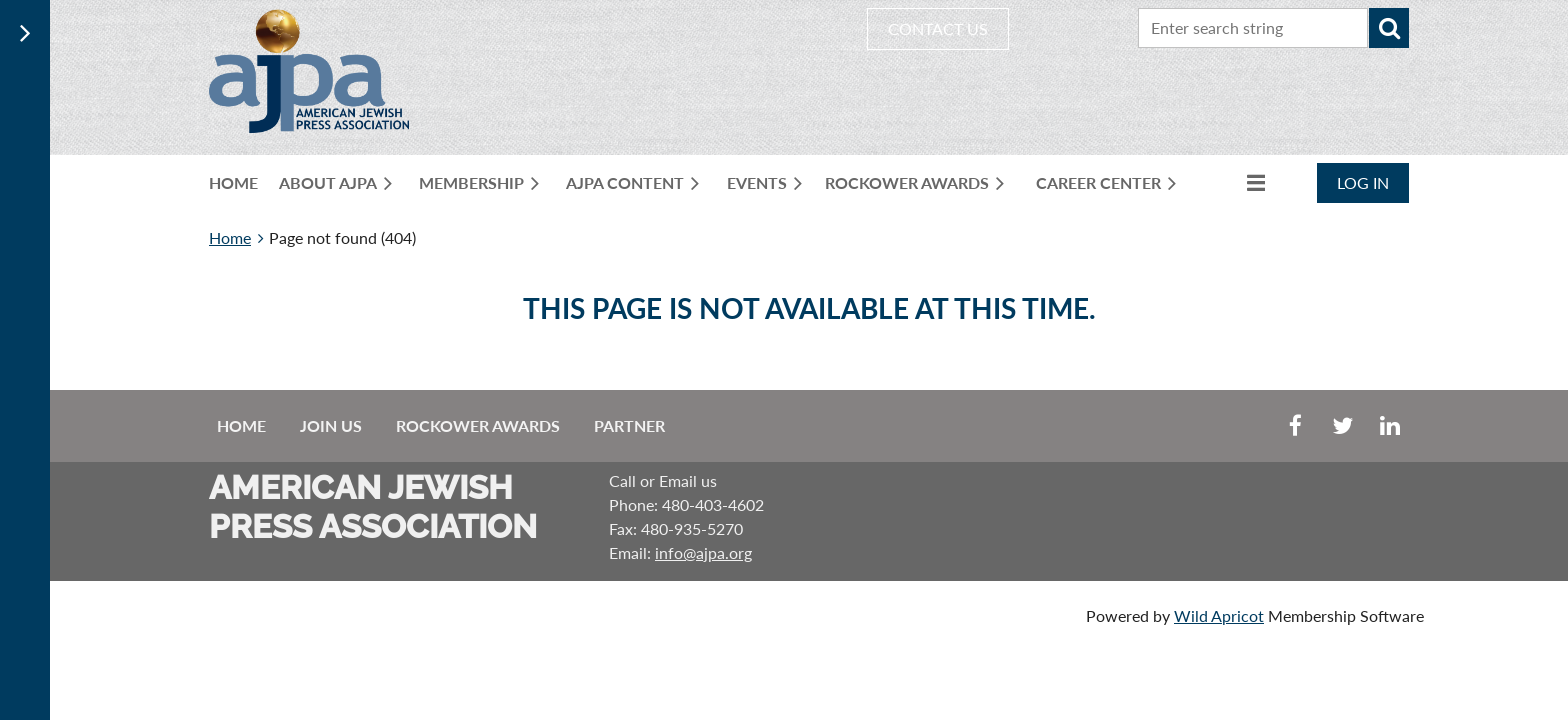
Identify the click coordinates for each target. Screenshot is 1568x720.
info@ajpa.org (703, 552)
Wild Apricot (1219, 615)
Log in (1363, 182)
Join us (331, 425)
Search (1389, 28)
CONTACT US (938, 28)
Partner (629, 425)
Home (230, 237)
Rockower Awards (478, 425)
